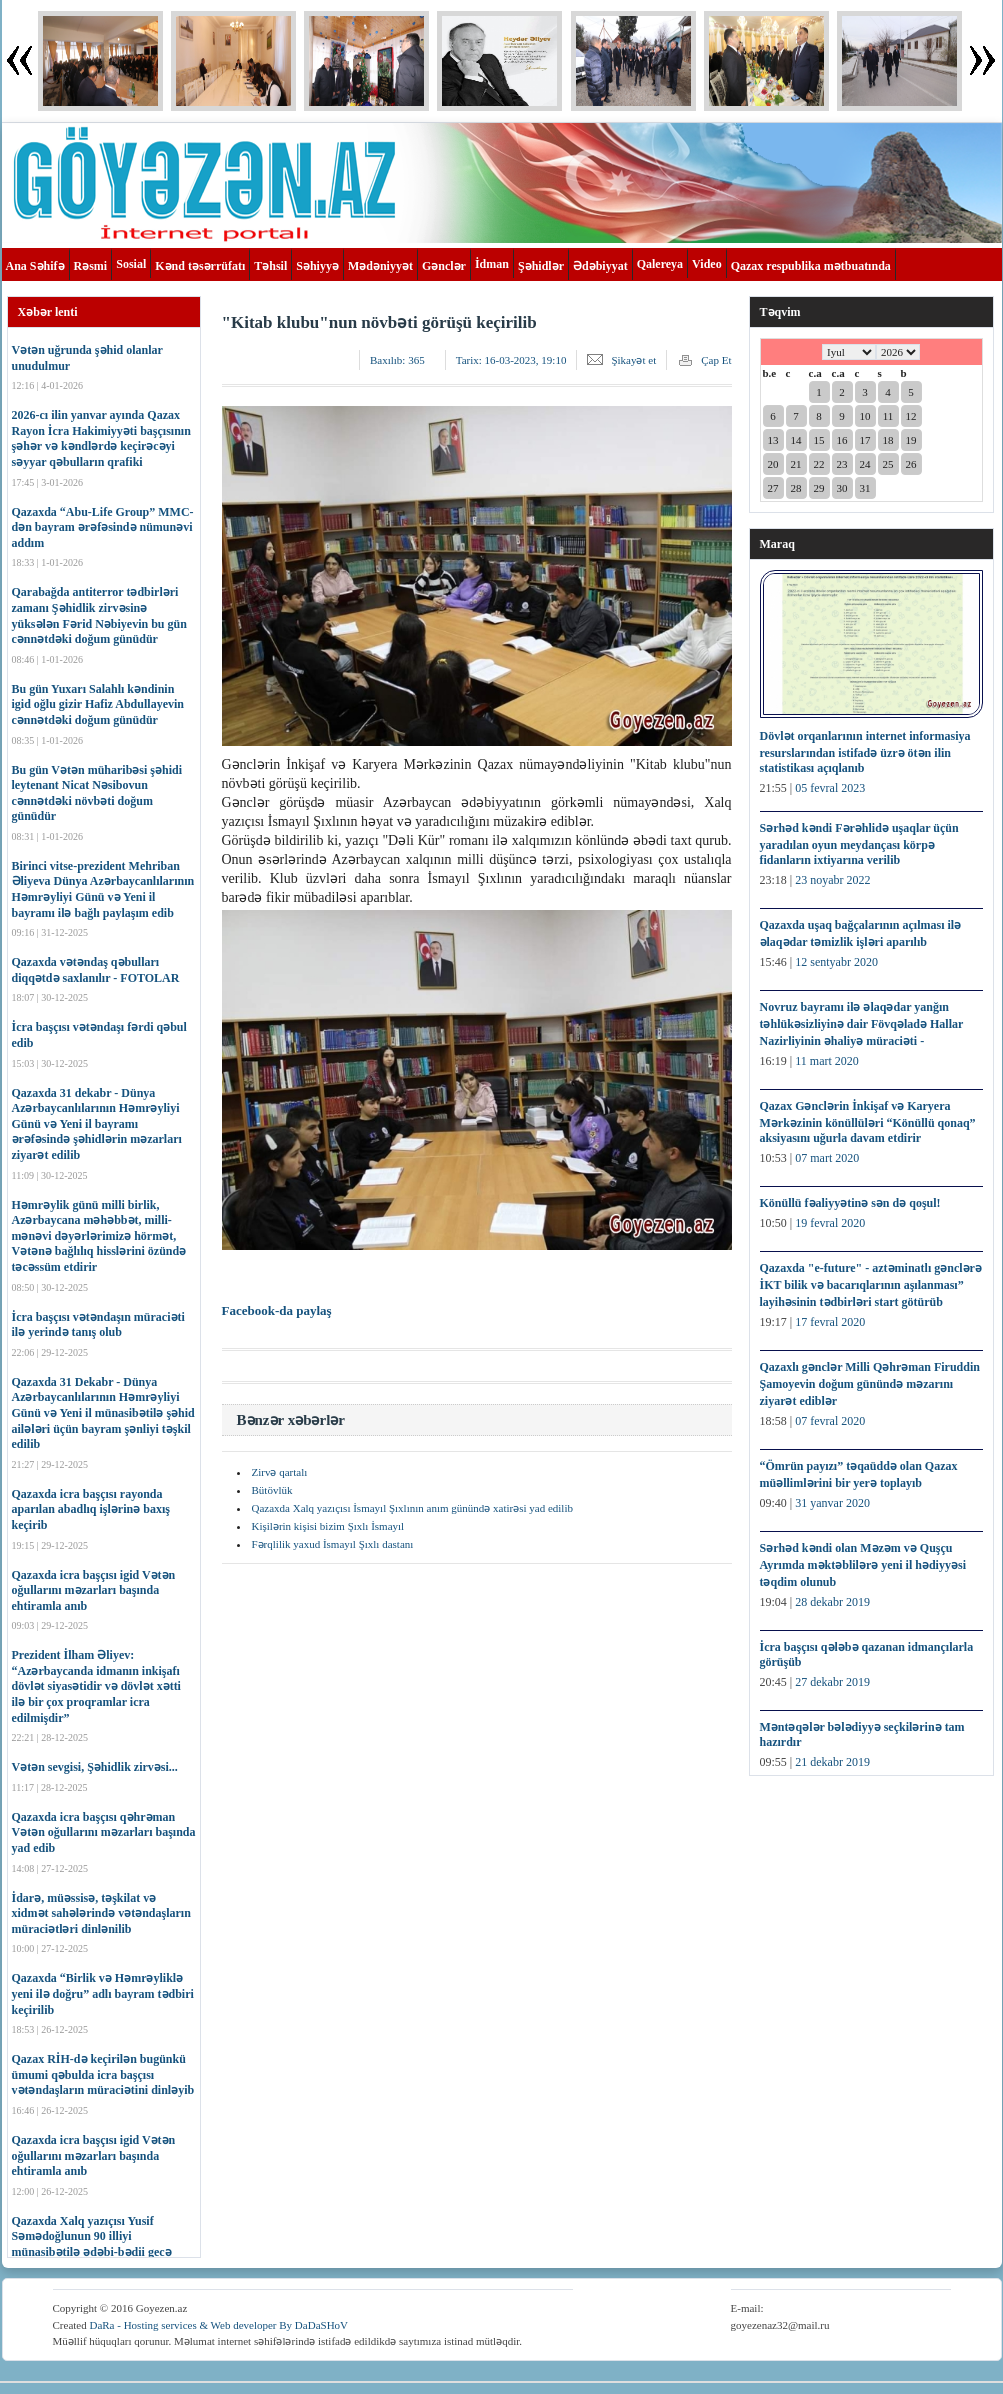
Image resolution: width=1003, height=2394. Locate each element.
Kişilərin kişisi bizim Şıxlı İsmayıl (328, 1526)
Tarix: (511, 360)
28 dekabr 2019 (832, 1602)
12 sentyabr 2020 (836, 962)
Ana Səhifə (35, 266)
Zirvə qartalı (280, 1472)
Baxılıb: (397, 360)
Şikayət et (633, 360)
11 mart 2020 (827, 1061)
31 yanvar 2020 (832, 1503)
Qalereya (660, 264)
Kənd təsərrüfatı (200, 266)
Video (707, 264)
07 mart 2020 (827, 1158)
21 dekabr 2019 (832, 1762)
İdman (492, 264)
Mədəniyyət (380, 266)
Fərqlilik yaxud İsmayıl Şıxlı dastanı (333, 1544)
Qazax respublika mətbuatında (811, 266)
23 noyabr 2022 (832, 880)
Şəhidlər (541, 266)
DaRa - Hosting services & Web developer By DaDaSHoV (218, 2325)
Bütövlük (272, 1490)
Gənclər (444, 266)
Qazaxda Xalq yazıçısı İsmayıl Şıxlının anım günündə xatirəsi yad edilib (412, 1508)
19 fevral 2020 (830, 1223)
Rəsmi (91, 266)
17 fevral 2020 (830, 1322)
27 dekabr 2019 (832, 1682)
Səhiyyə (317, 266)
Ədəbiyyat (600, 266)
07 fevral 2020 (830, 1421)
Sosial (131, 264)
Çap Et (716, 360)
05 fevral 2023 (830, 788)
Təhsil (270, 266)
